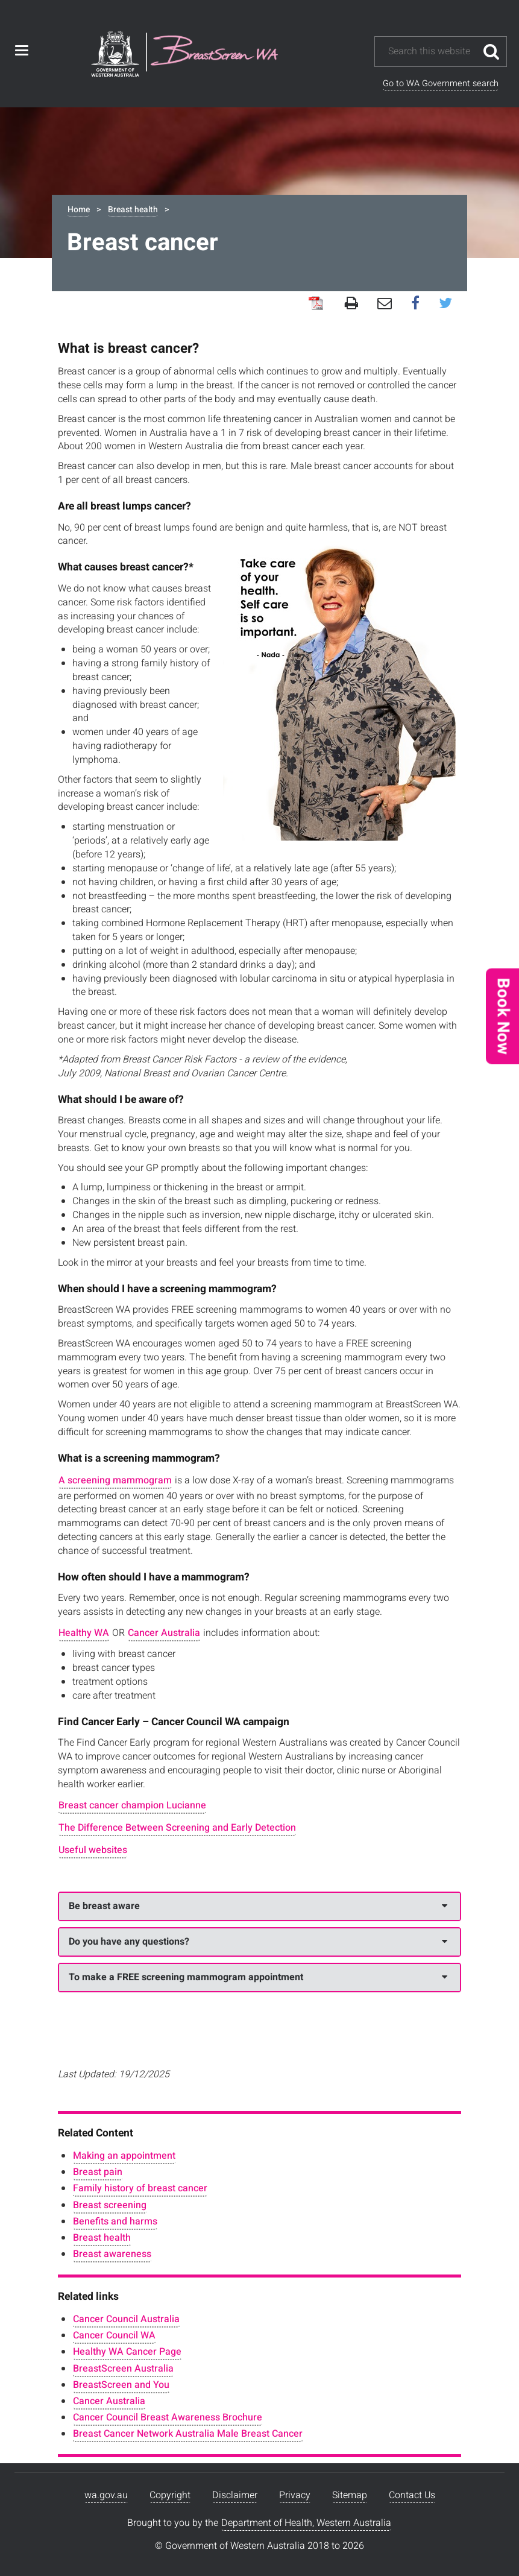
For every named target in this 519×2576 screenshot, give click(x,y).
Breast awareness (112, 2254)
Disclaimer (234, 2495)
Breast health (133, 209)
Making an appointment (124, 2155)
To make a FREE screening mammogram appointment (258, 1977)
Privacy (294, 2495)
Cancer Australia (164, 1633)
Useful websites (92, 1850)
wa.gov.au (106, 2495)
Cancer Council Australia (126, 2319)
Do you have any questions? (258, 1941)
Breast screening (109, 2205)
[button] (502, 1016)
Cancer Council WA (114, 2335)
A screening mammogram (115, 1480)
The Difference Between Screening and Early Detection (177, 1827)
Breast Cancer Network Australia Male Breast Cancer (188, 2433)
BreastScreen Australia (123, 2368)
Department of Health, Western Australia (306, 2523)
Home (79, 209)
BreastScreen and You (121, 2385)
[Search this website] (431, 51)
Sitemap (349, 2495)
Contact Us (412, 2495)
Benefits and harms (115, 2221)
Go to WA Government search (441, 83)
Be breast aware (258, 1906)
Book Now (503, 1015)
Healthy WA (83, 1633)
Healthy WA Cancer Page (127, 2351)
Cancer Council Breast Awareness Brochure (167, 2417)
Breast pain (97, 2172)
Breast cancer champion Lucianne (132, 1805)
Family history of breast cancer (140, 2188)
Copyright (169, 2495)
